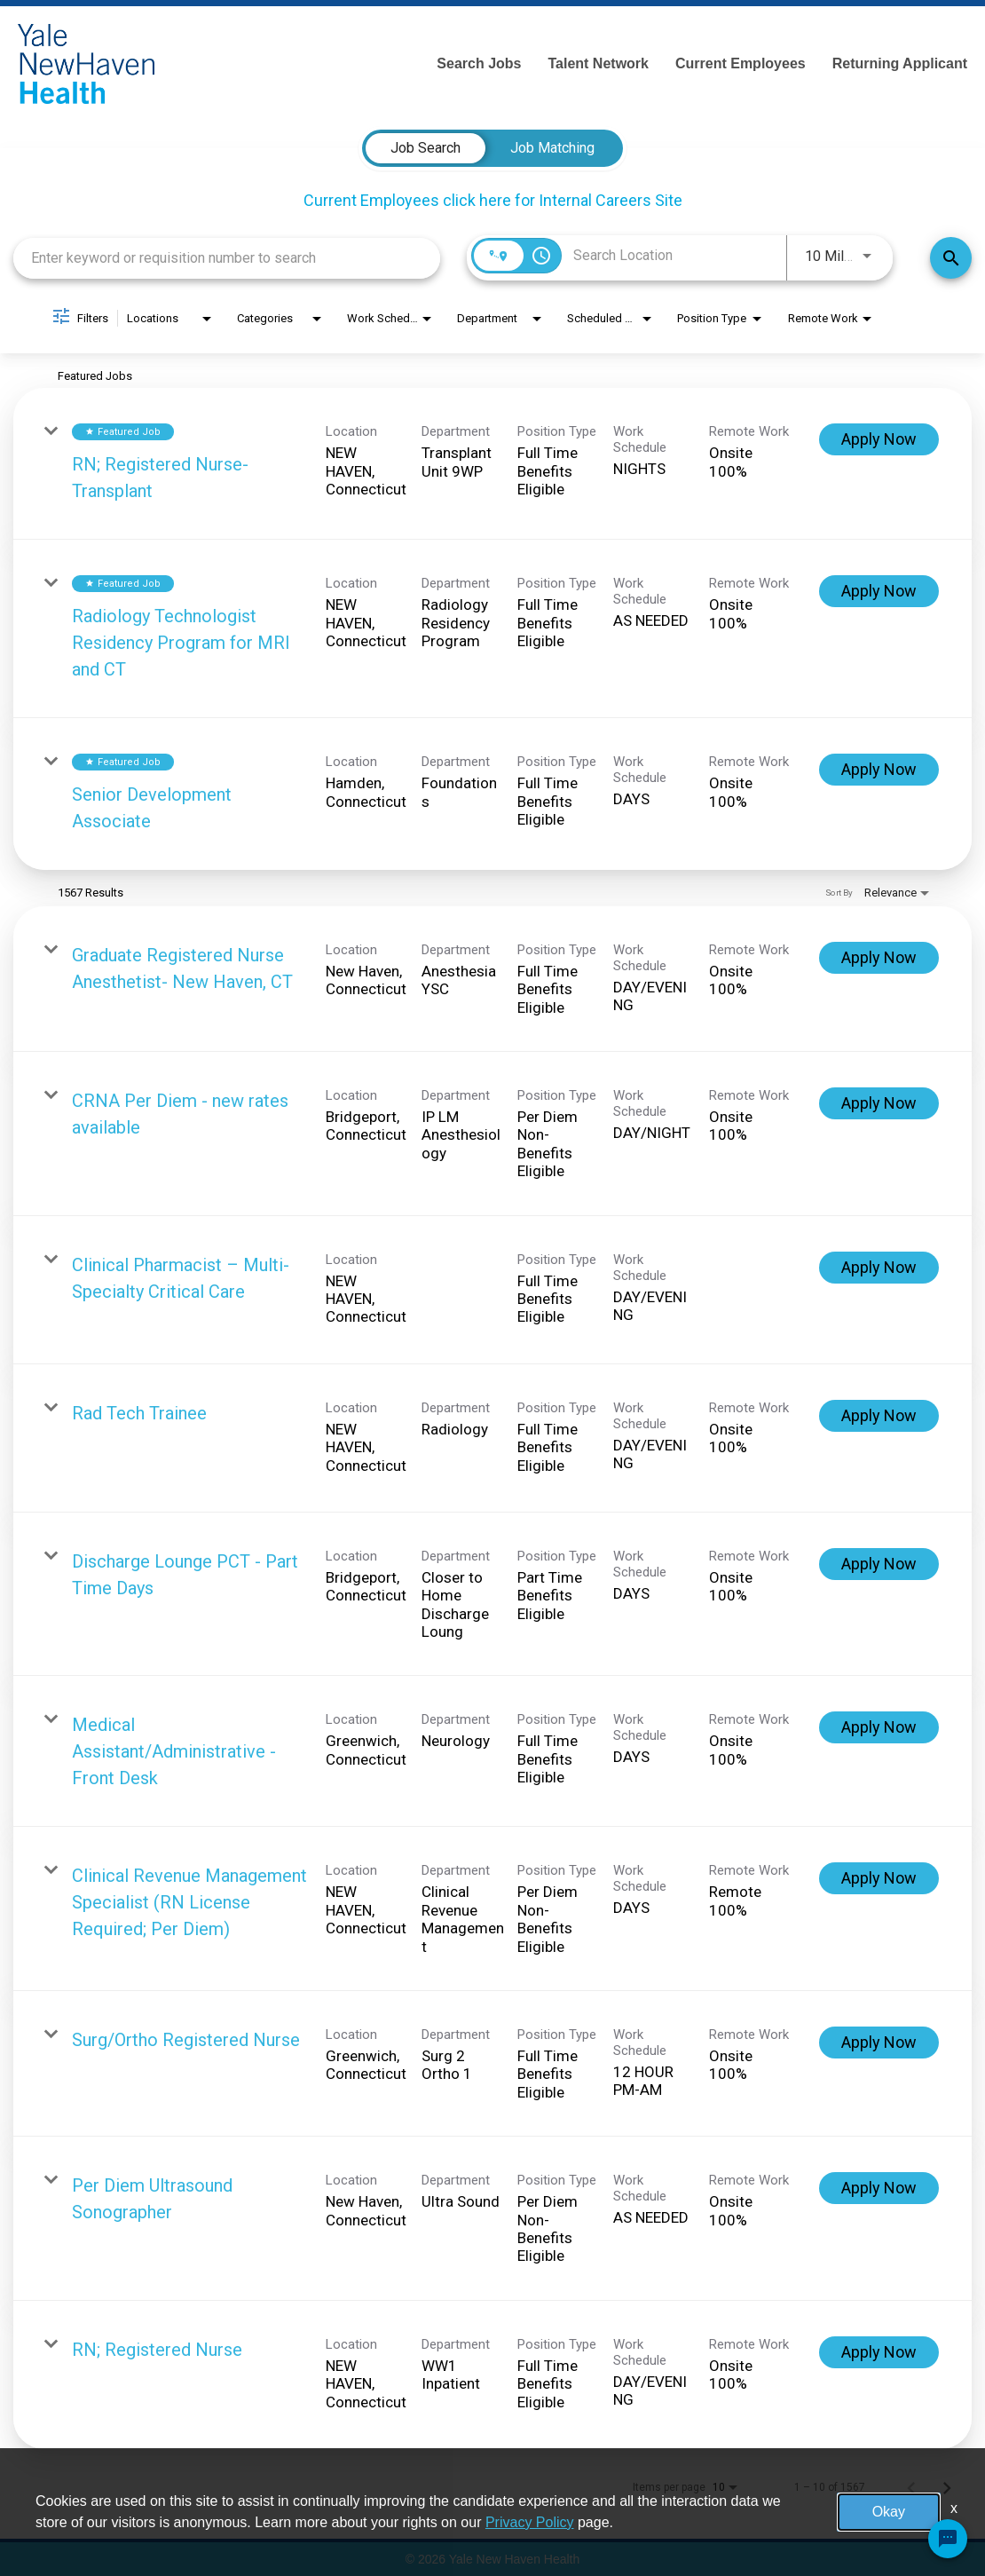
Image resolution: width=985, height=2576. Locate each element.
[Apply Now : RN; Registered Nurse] (879, 2352)
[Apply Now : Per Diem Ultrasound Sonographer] (879, 2188)
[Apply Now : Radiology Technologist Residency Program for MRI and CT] (879, 591)
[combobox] (226, 258)
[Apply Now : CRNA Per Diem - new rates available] (879, 1103)
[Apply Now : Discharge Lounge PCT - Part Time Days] (879, 1564)
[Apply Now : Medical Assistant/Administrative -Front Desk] (879, 1727)
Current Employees (740, 63)
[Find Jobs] (951, 258)
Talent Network (598, 63)
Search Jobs (479, 63)
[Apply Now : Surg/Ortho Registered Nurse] (879, 2042)
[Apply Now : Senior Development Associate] (879, 770)
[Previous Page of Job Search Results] (911, 2487)
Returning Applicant (899, 63)
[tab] (425, 148)
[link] (492, 464)
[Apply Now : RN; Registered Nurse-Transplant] (879, 439)
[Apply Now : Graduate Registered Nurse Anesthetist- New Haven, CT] (879, 958)
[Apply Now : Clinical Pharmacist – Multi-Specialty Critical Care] (879, 1268)
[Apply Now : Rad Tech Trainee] (879, 1416)
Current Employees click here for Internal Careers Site (492, 200)
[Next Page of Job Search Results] (947, 2487)
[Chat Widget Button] (947, 2538)
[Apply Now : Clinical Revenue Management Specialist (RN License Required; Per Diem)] (879, 1878)
